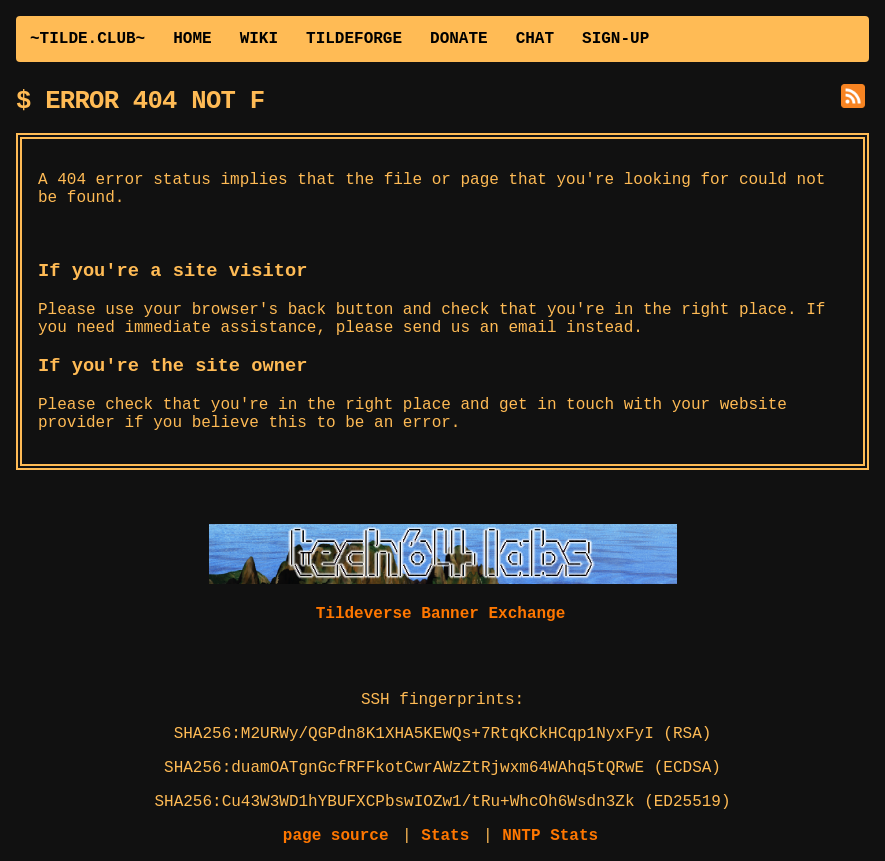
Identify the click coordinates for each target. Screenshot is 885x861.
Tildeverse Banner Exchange (441, 614)
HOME (192, 39)
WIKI (259, 39)
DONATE (459, 39)
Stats (445, 836)
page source (336, 836)
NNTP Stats (550, 836)
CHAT (535, 39)
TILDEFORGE (354, 39)
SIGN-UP (615, 39)
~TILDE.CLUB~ (87, 39)
